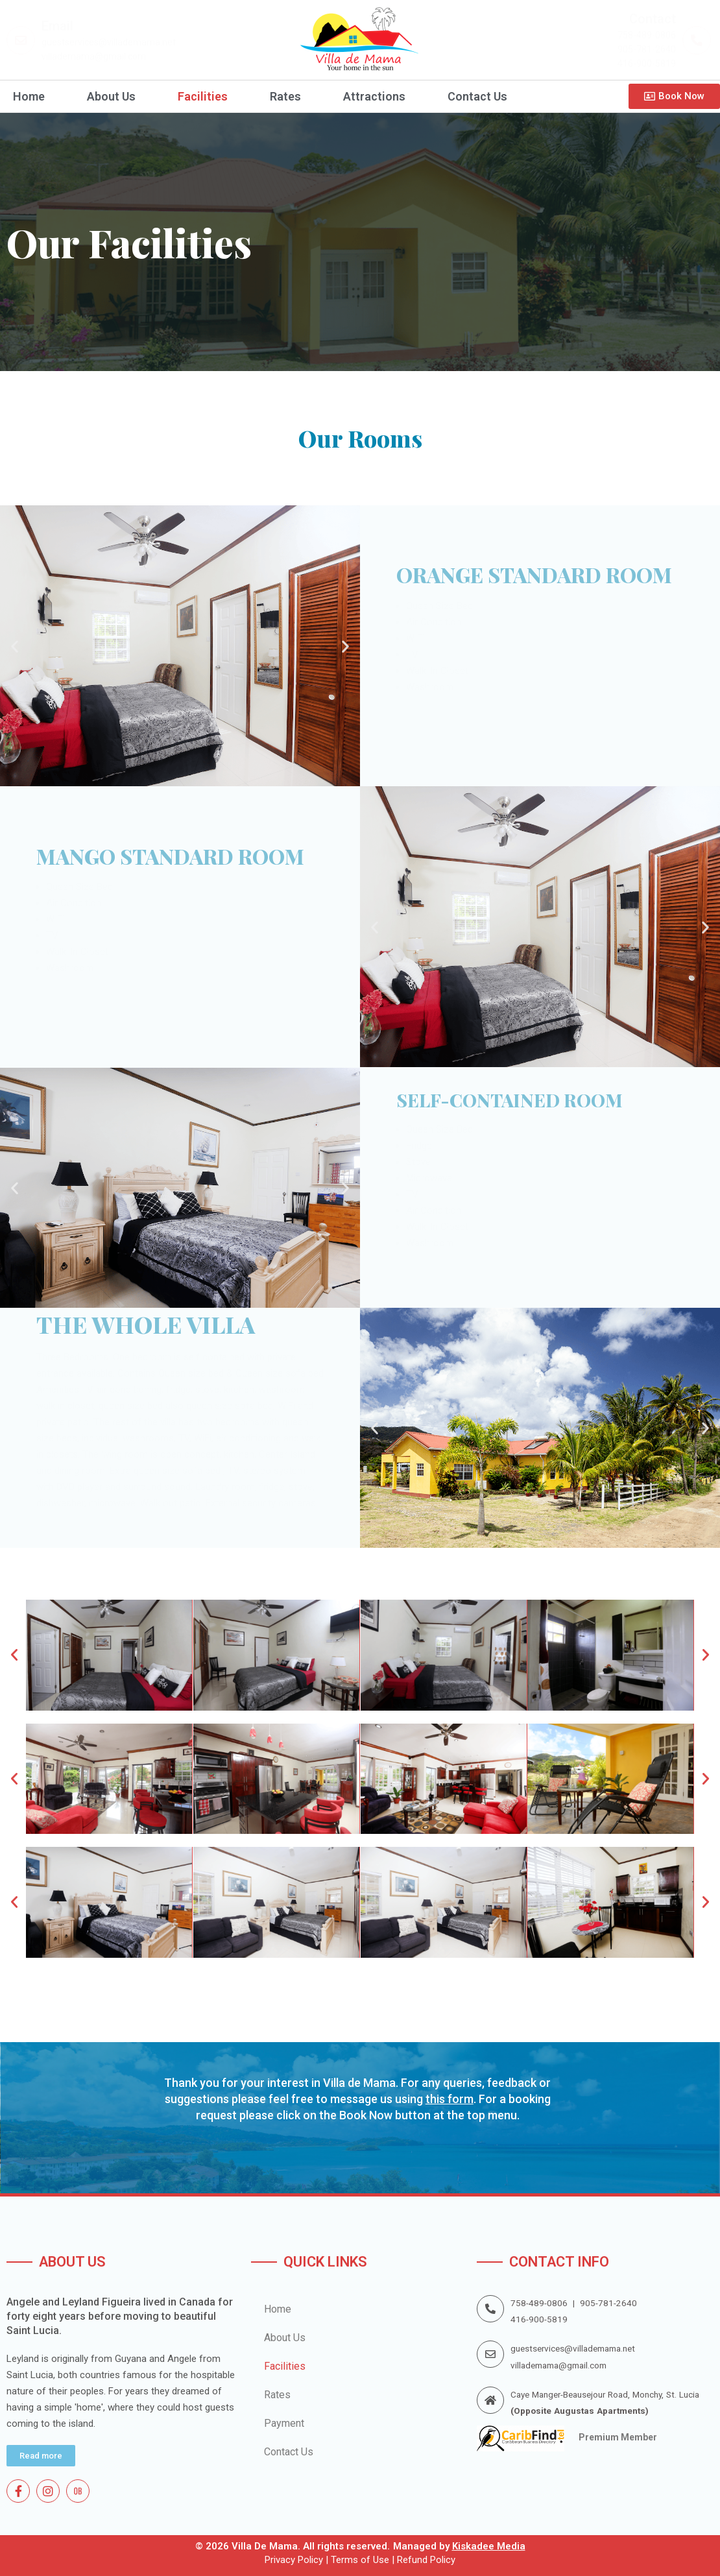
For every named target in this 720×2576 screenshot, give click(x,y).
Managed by (459, 2546)
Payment (284, 2423)
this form (450, 2099)
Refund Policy (426, 2560)
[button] (14, 646)
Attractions (374, 96)
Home (29, 96)
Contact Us (477, 96)
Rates (285, 96)
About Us (111, 96)
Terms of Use (358, 2560)
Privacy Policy (294, 2560)
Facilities (203, 96)
